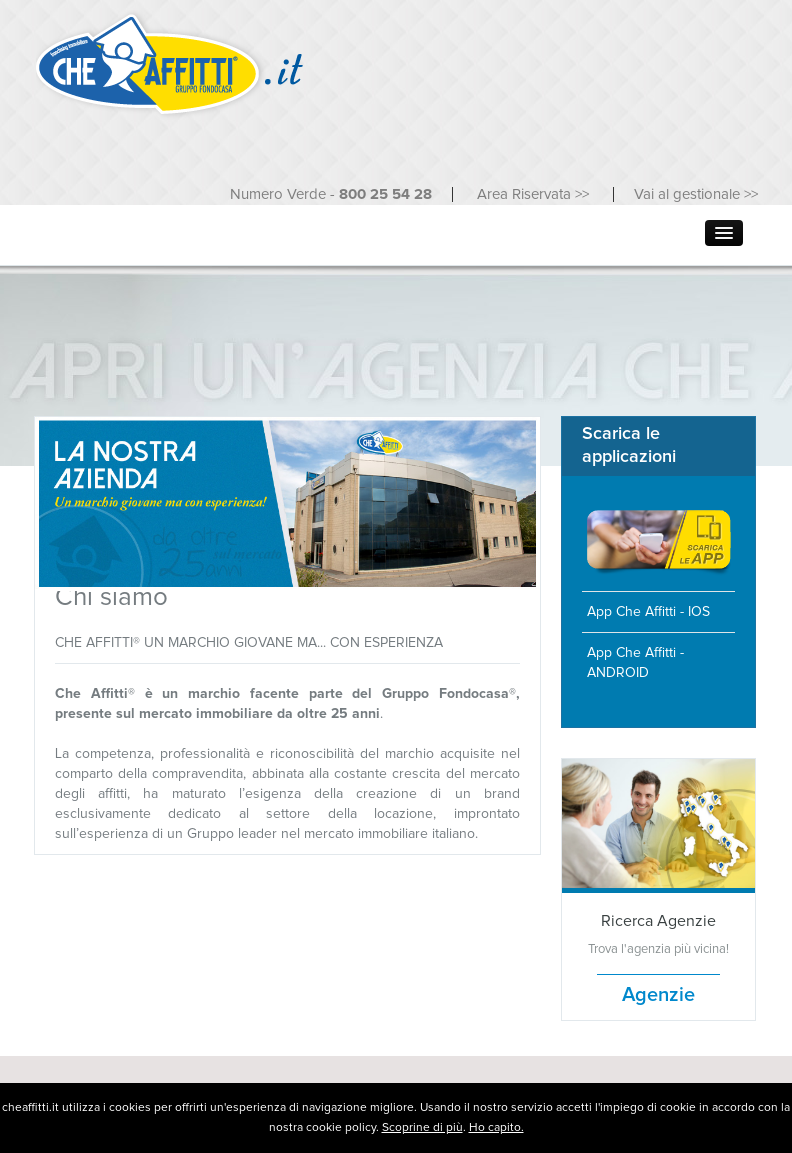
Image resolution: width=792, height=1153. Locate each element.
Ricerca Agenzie (658, 921)
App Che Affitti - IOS (648, 612)
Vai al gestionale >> (696, 194)
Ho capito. (496, 1128)
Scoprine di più (422, 1128)
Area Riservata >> (535, 194)
